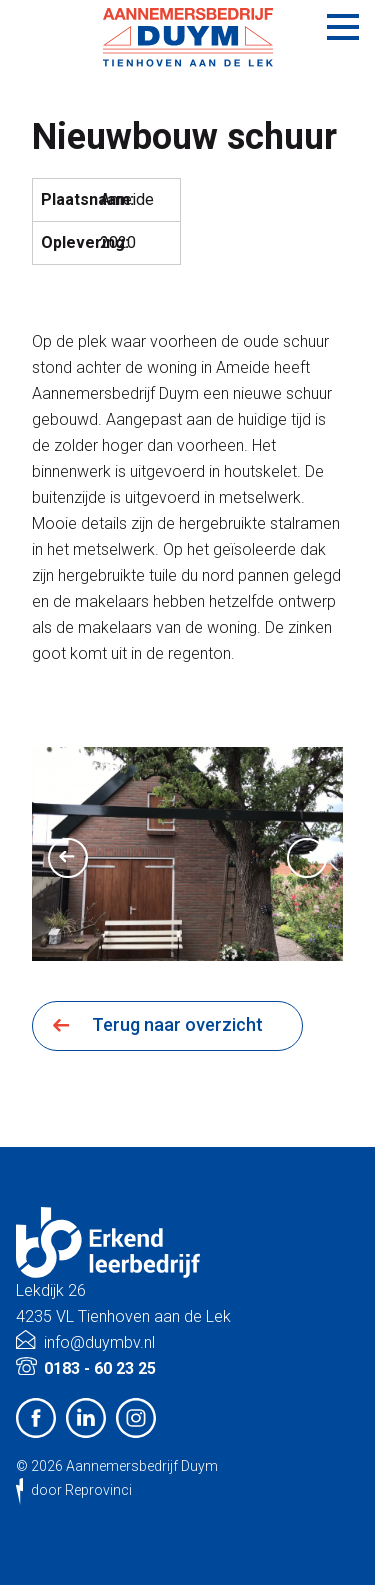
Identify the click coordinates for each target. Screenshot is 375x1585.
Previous (68, 858)
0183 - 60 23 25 (100, 1368)
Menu (343, 27)
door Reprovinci (81, 1490)
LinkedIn (86, 1418)
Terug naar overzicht (177, 1024)
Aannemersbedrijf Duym (142, 1466)
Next (307, 858)
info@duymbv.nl (99, 1342)
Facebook (36, 1418)
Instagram (136, 1418)
